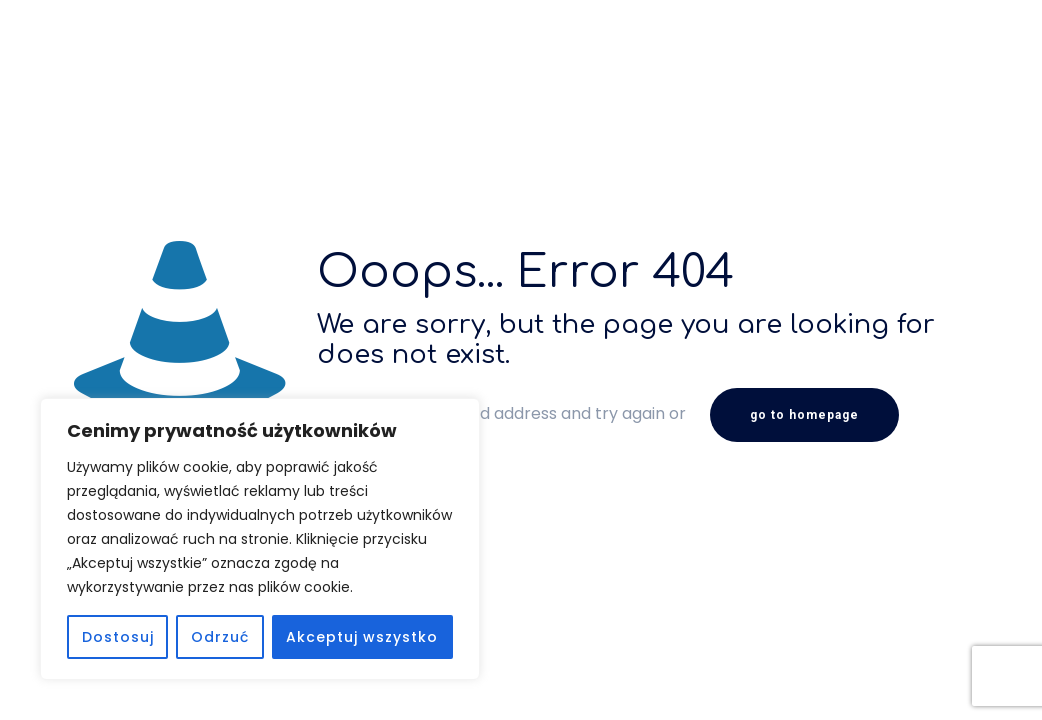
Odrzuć (220, 637)
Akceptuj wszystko (362, 637)
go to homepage (804, 415)
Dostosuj (118, 637)
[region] (260, 539)
